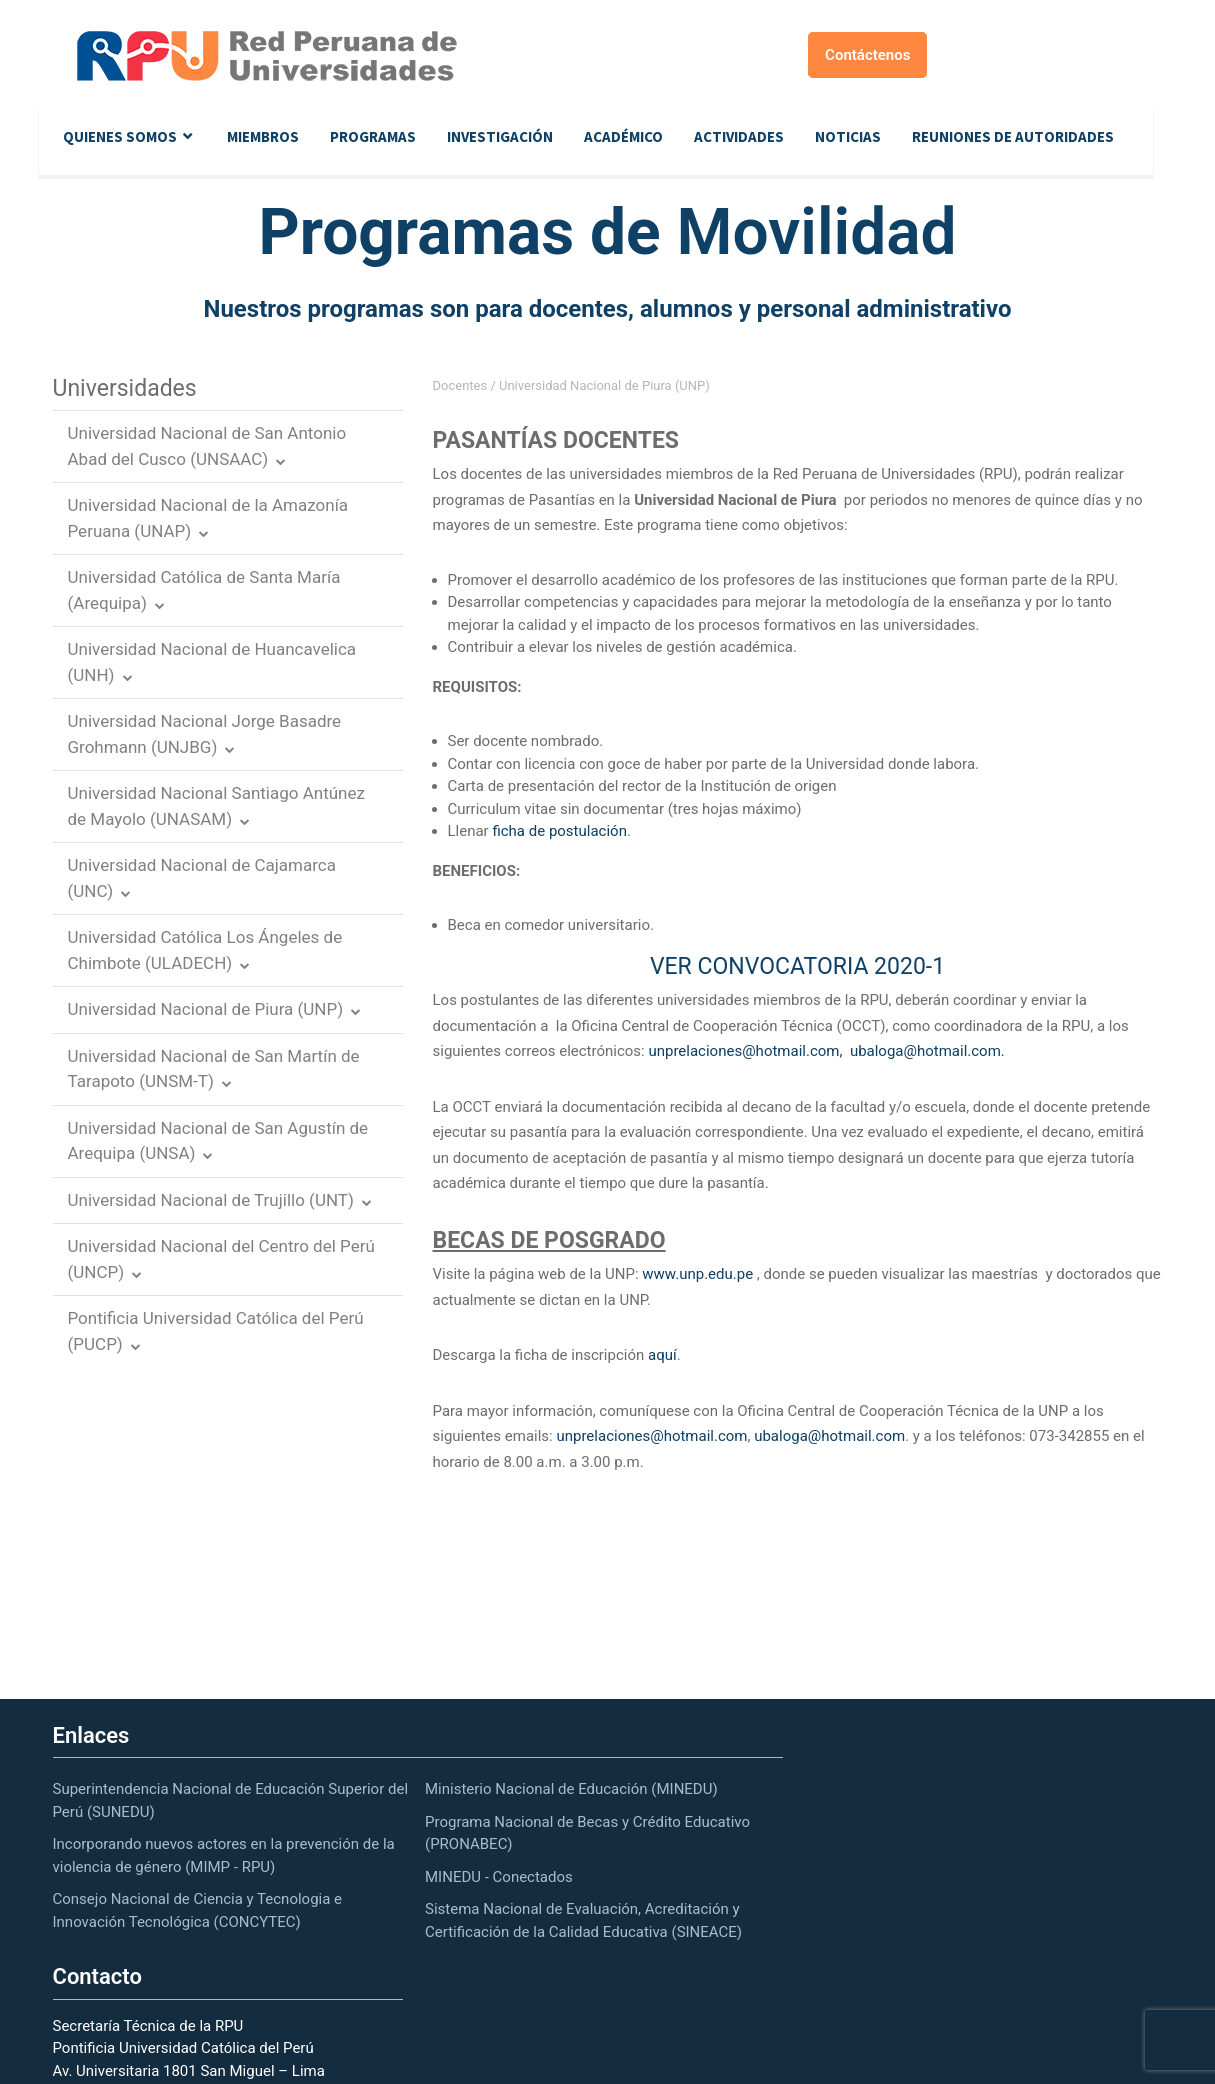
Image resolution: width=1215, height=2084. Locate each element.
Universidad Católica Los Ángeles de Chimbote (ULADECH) (205, 950)
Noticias (848, 136)
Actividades (739, 136)
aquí (662, 1355)
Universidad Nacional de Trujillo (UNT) (211, 1200)
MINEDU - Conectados (499, 1877)
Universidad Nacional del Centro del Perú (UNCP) (221, 1259)
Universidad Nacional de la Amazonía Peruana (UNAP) (208, 518)
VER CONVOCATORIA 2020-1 (797, 966)
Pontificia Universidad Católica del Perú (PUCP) (216, 1331)
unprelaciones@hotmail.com (651, 1436)
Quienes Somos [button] (120, 136)
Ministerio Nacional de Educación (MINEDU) (571, 1789)
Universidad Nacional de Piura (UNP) (206, 1009)
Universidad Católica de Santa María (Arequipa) (204, 590)
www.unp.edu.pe (697, 1274)
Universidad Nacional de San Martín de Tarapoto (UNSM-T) (214, 1069)
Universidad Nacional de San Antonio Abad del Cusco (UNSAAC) (207, 446)
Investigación (500, 136)
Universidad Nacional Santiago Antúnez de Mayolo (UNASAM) (216, 806)
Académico (623, 136)
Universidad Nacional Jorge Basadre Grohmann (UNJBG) (205, 734)
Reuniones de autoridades (1013, 136)
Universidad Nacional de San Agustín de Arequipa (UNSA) (218, 1141)
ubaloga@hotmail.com (829, 1436)
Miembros (263, 136)
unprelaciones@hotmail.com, (745, 1051)
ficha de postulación (559, 831)
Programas (373, 136)
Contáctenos (867, 55)
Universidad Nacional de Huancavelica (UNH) (212, 662)
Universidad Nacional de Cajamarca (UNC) (202, 878)
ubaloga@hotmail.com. (927, 1051)
